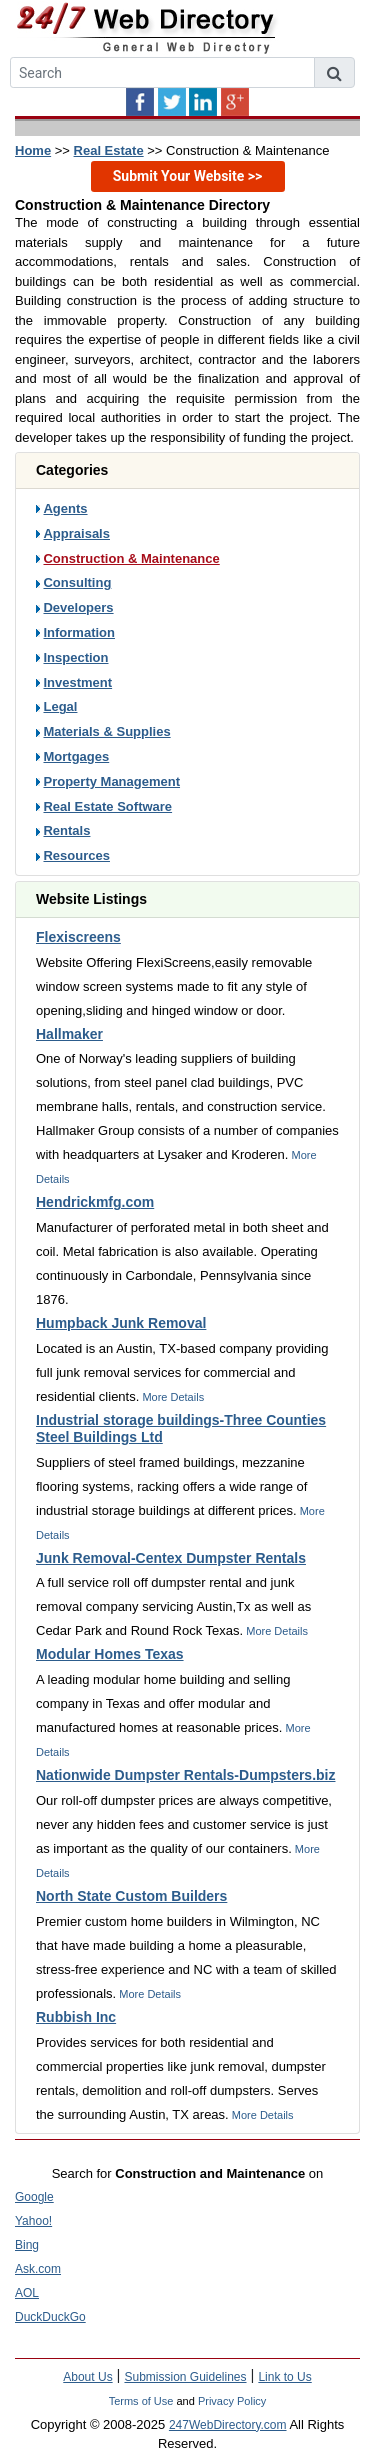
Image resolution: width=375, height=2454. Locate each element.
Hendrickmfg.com (95, 1202)
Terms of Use (141, 2401)
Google (34, 2197)
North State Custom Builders (131, 1896)
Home (33, 150)
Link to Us (284, 2377)
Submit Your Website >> (188, 176)
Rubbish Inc (76, 2017)
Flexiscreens (78, 937)
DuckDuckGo (50, 2317)
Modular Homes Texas (110, 1654)
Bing (27, 2245)
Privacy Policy (232, 2401)
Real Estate (109, 150)
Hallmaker (69, 1034)
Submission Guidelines (185, 2377)
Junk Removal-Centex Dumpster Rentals (171, 1558)
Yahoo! (33, 2221)
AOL (27, 2293)
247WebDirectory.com (228, 2425)
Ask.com (38, 2269)
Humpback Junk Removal (121, 1323)
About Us (87, 2377)
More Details (171, 1397)
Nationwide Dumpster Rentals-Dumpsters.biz (186, 1775)
